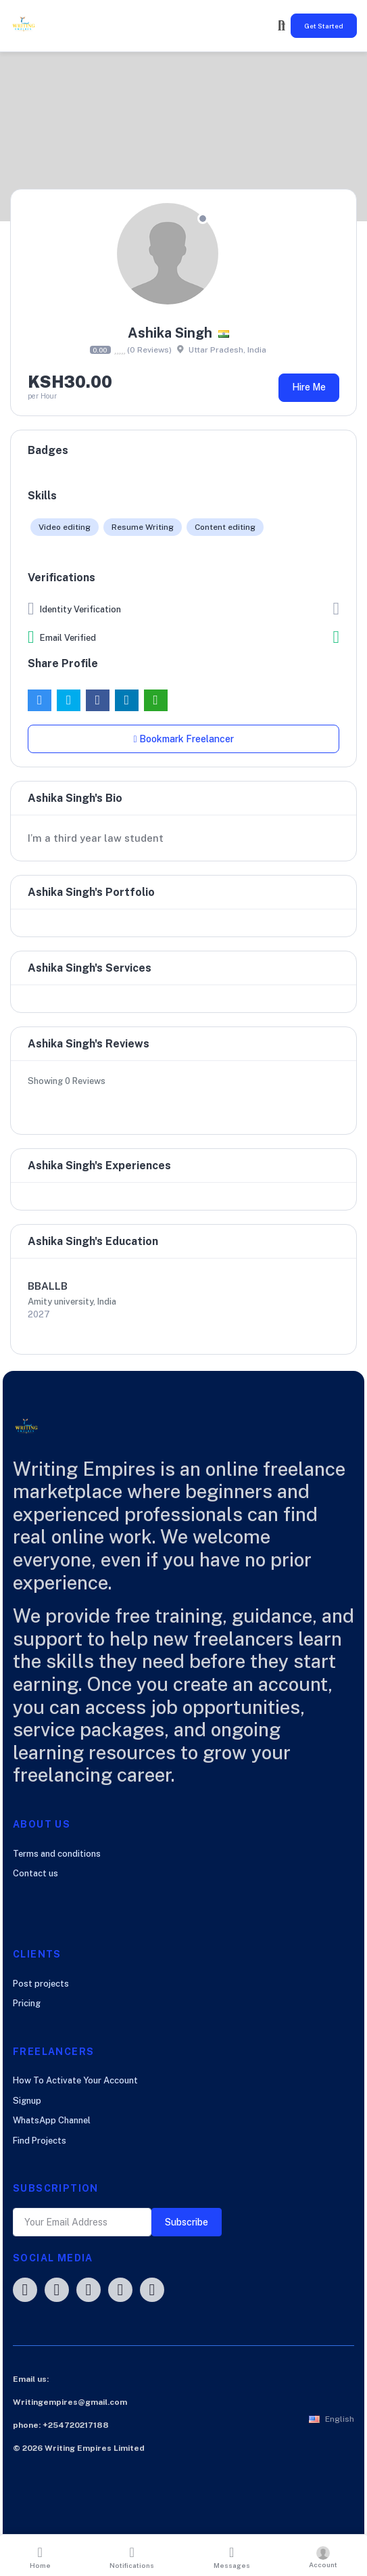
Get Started (323, 26)
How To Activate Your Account (75, 2080)
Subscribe (186, 2222)
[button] (331, 2419)
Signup (27, 2101)
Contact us (35, 1873)
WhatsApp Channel (52, 2120)
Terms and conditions (57, 1854)
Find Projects (39, 2141)
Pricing (27, 2003)
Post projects (41, 1984)
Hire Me (309, 387)
